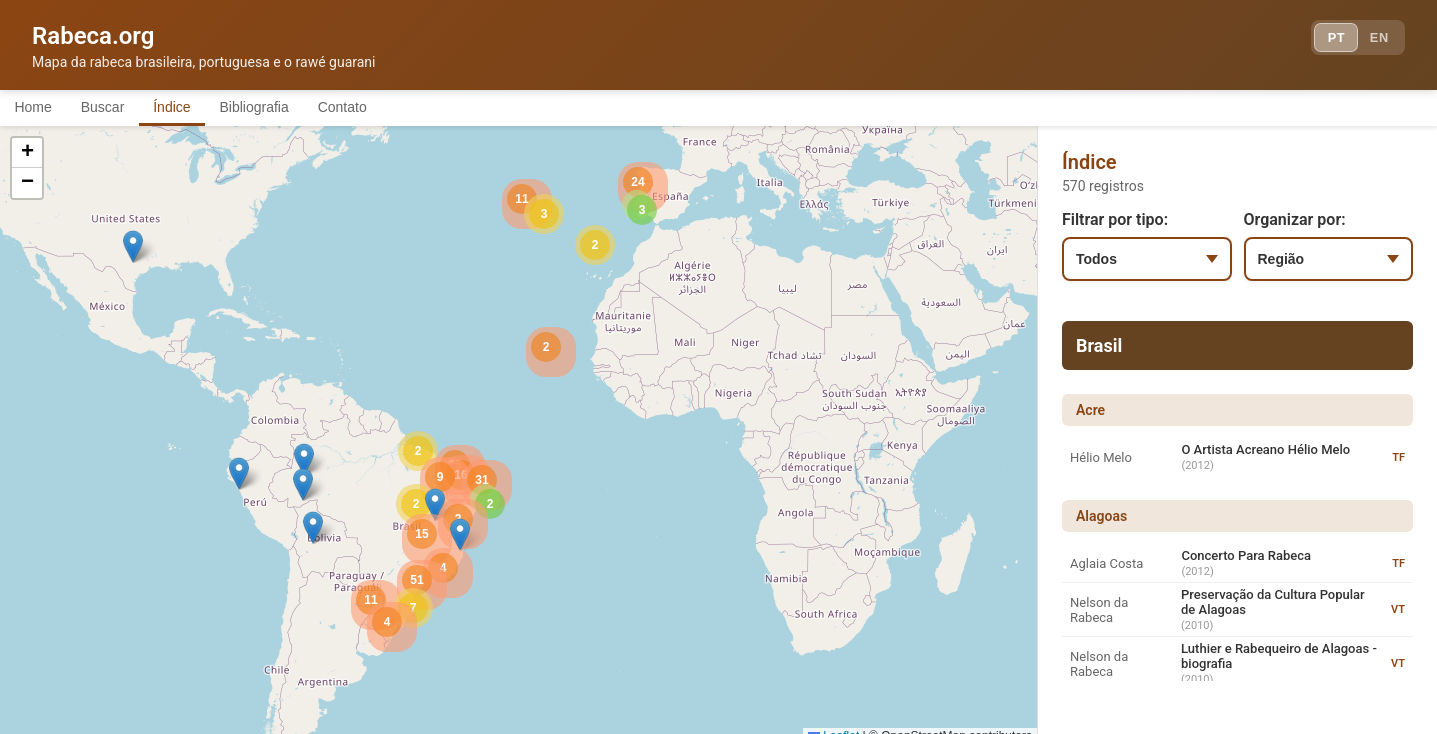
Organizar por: (1295, 222)
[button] (304, 462)
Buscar (119, 108)
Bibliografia (292, 108)
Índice (199, 108)
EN (1375, 40)
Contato (392, 108)
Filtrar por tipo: (1115, 222)
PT (1323, 40)
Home (38, 108)
